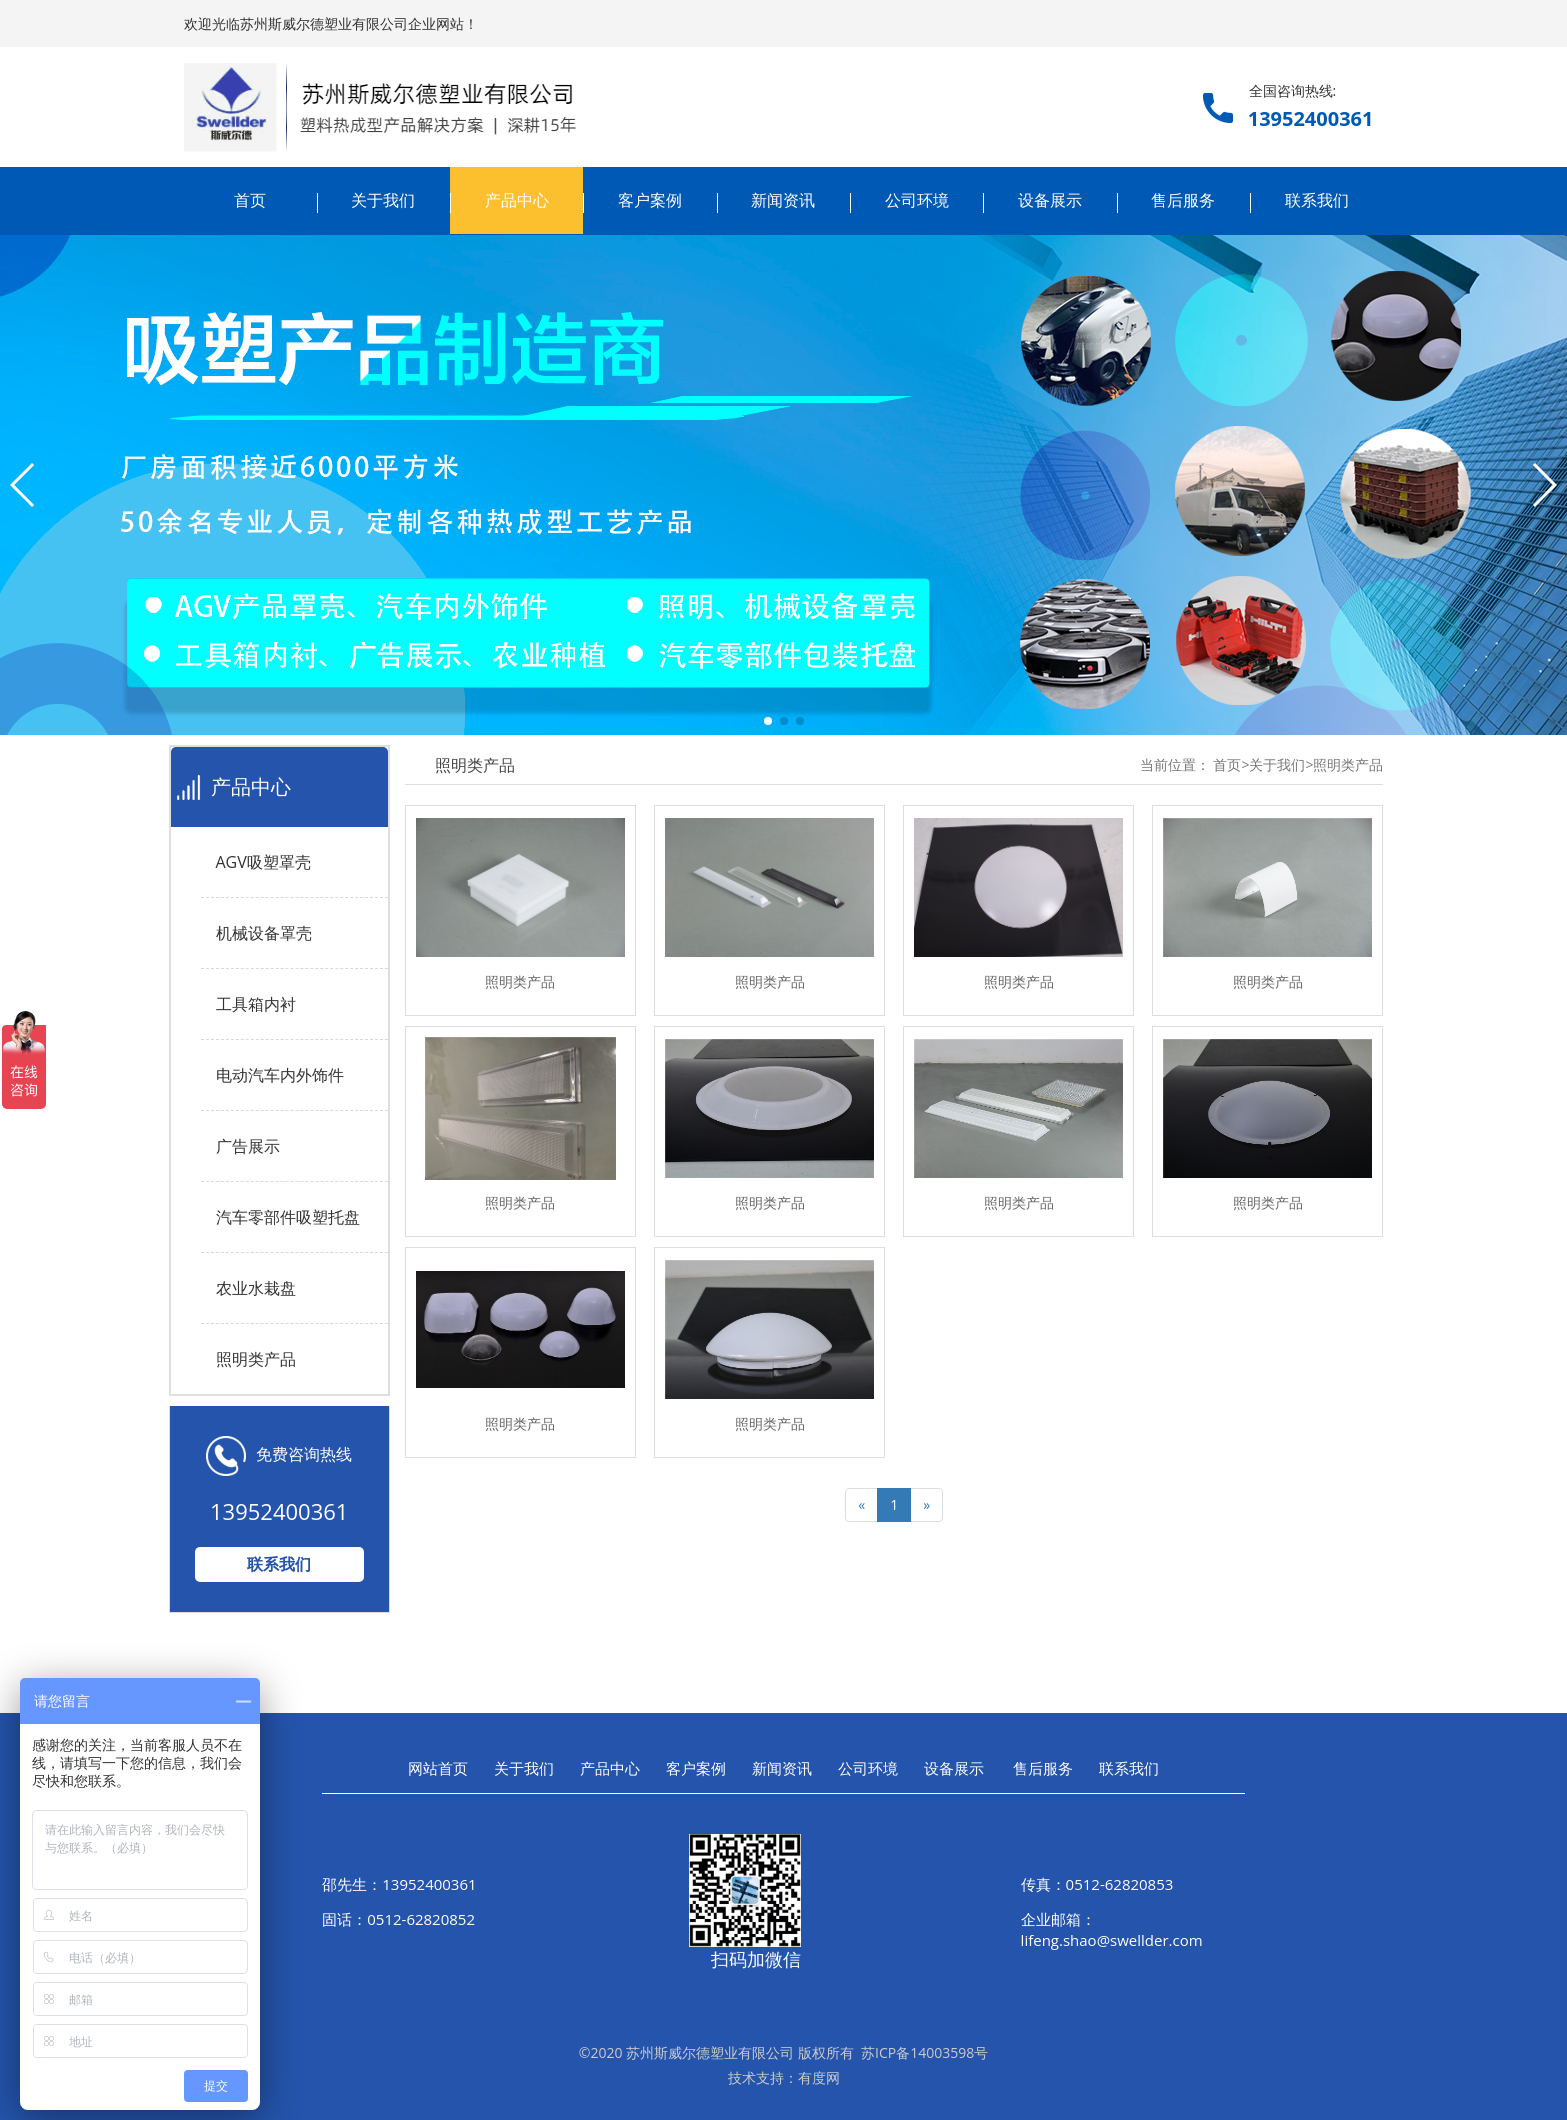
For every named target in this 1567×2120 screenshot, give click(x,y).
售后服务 (1183, 200)
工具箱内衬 (256, 1004)
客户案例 (650, 200)
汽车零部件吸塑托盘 (288, 1217)
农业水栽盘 (256, 1288)
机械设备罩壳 (264, 933)
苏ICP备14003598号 (924, 2052)
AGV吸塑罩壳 (263, 862)
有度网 (819, 2077)
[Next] (926, 1505)
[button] (768, 721)
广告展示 (248, 1146)
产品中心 (517, 200)
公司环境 (917, 200)
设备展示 (1050, 200)
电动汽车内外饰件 (280, 1075)
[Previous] (861, 1505)
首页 (250, 200)
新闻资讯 (783, 200)
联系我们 (1317, 200)
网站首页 (438, 1768)
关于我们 (383, 200)
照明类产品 (256, 1359)
